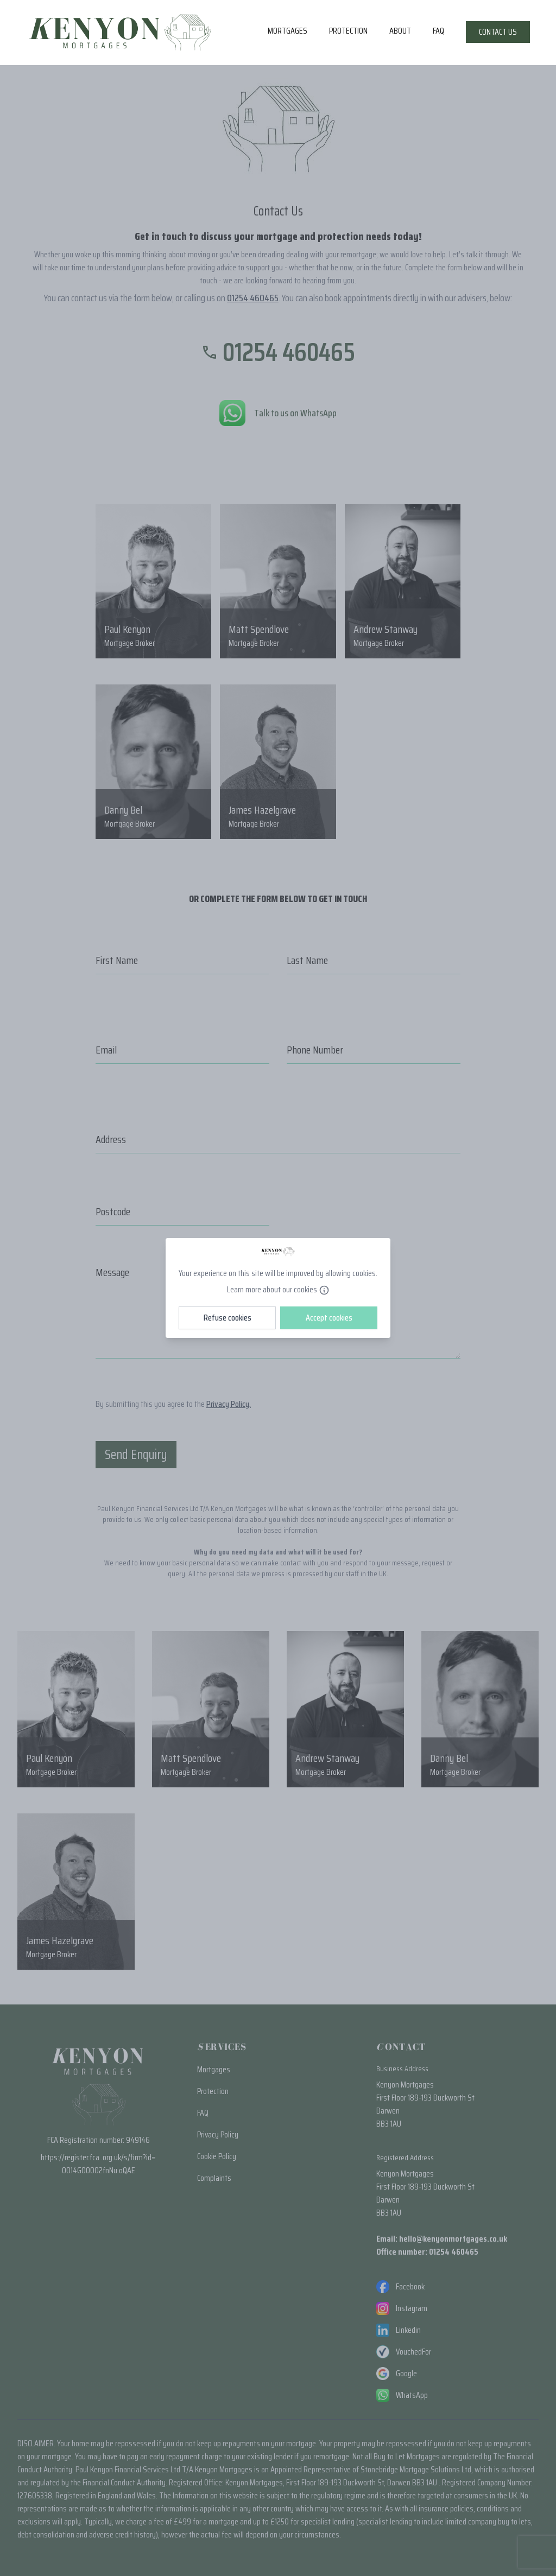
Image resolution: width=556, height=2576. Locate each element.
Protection (348, 30)
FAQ (438, 30)
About (400, 30)
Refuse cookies (227, 1317)
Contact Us (498, 32)
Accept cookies (329, 1317)
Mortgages (287, 30)
